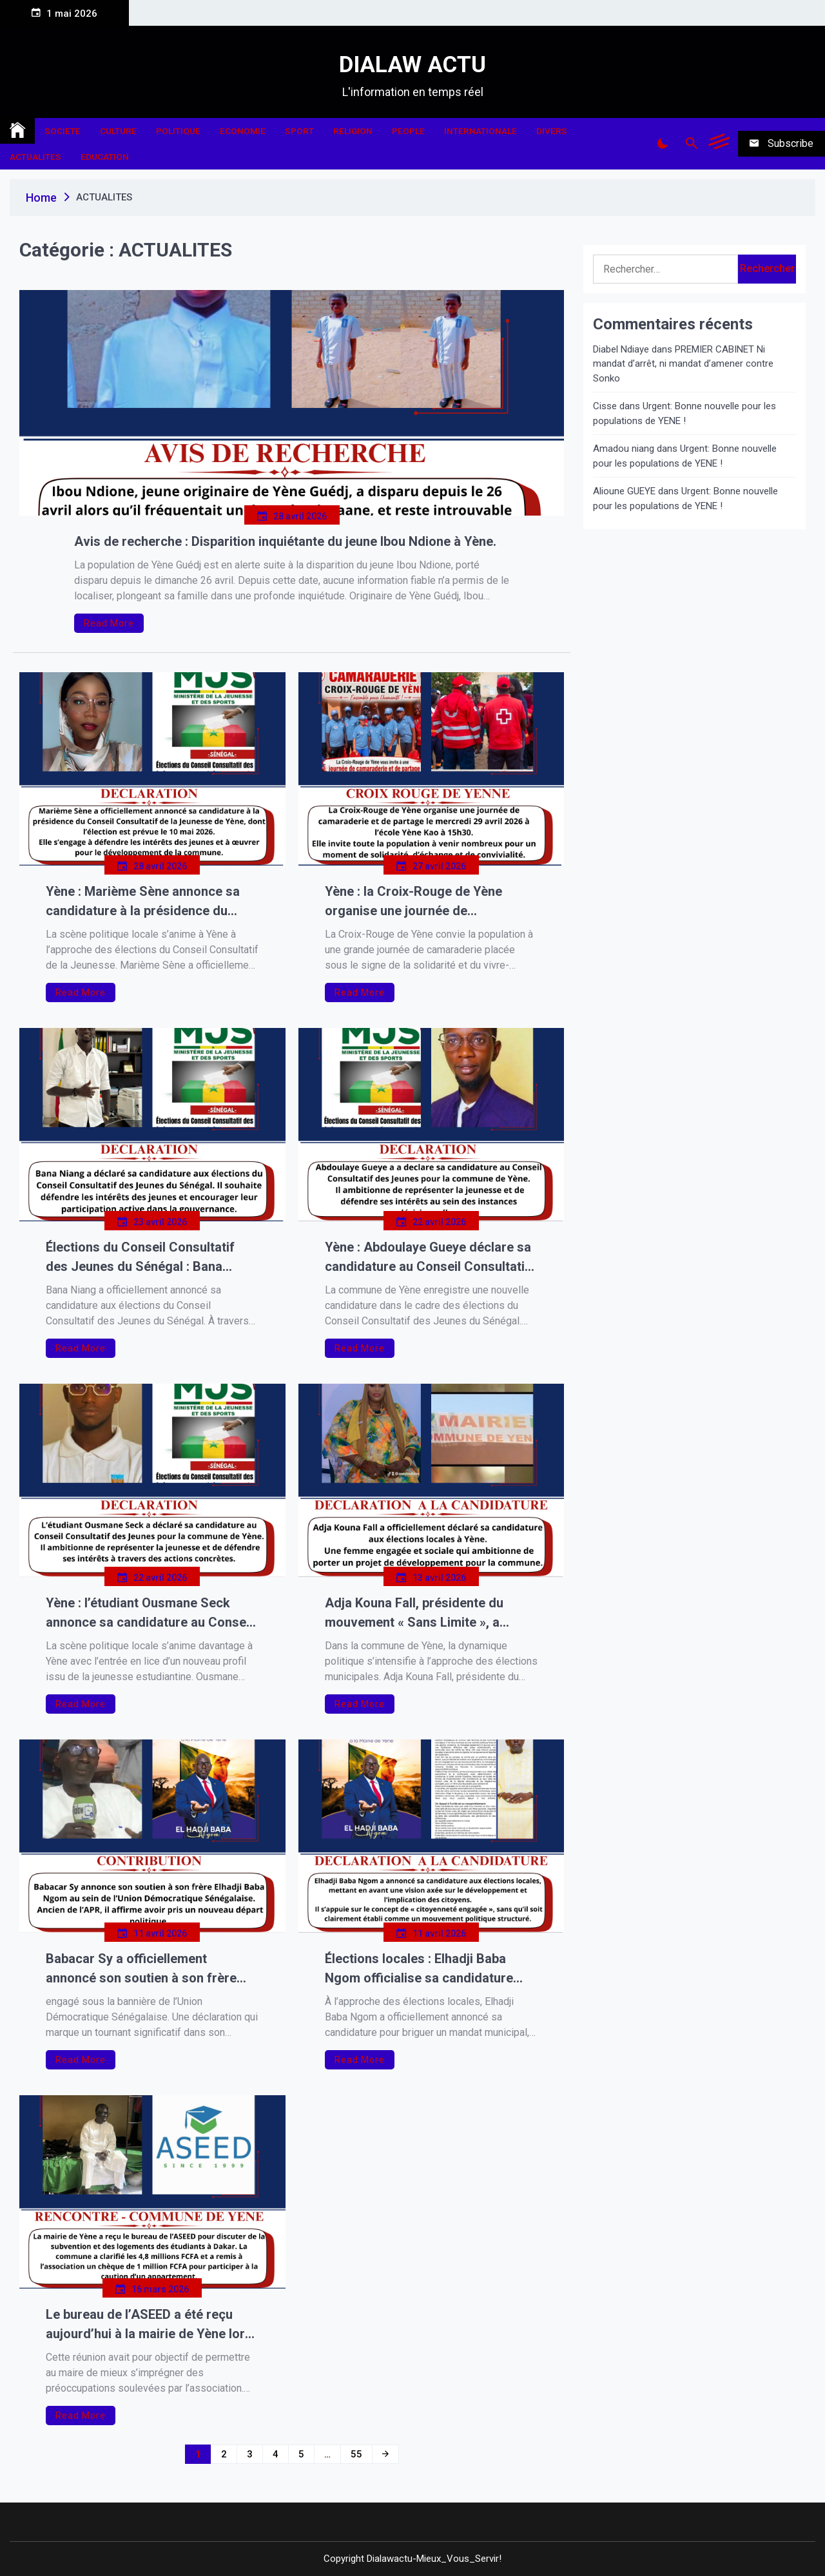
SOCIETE (62, 131)
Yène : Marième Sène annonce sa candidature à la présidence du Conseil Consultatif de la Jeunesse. (150, 902)
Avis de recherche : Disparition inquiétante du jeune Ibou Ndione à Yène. (285, 541)
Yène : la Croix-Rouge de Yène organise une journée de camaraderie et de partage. (413, 902)
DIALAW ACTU (412, 65)
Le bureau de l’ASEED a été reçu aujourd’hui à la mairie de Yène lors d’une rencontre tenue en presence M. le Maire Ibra (149, 2325)
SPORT (299, 131)
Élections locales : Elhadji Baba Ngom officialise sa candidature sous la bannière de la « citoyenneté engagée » (430, 1969)
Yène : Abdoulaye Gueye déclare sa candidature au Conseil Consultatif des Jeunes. (428, 1257)
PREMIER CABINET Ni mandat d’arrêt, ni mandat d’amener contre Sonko (683, 364)
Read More (109, 623)
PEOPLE (408, 131)
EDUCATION (105, 156)
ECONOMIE (243, 131)
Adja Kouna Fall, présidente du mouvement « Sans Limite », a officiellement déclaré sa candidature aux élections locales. (425, 1613)
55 (356, 2454)
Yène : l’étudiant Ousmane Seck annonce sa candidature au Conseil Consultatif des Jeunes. (149, 1613)
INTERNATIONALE (480, 131)
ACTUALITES (35, 156)
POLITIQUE (178, 131)
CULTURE (118, 131)
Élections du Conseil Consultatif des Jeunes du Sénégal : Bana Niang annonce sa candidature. (140, 1257)
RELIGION (353, 131)
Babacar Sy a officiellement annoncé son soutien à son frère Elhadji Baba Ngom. (141, 1969)
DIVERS (551, 131)
